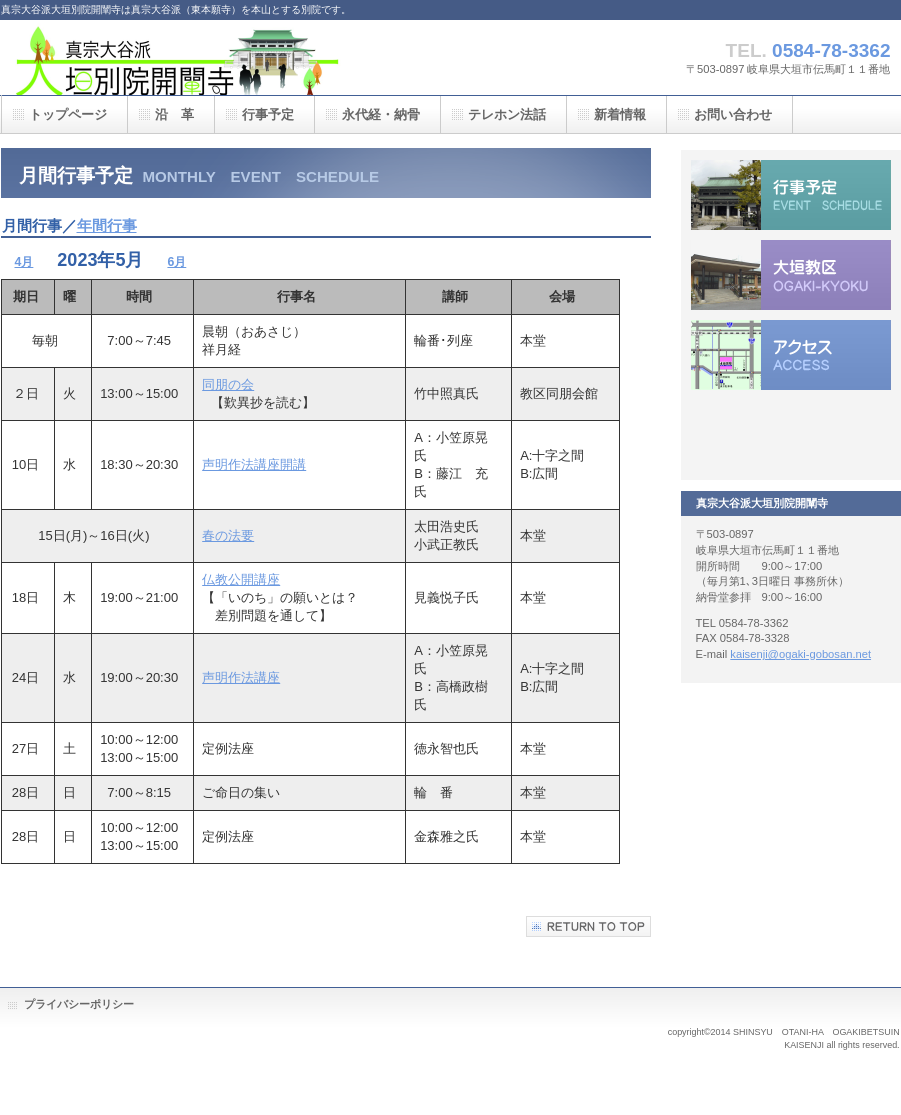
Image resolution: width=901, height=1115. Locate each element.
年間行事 (107, 226)
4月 (24, 262)
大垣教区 (791, 275)
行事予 (791, 195)
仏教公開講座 (241, 579)
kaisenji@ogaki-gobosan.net (800, 654)
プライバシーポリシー (79, 1004)
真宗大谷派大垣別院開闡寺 (201, 57)
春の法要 (228, 535)
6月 (176, 262)
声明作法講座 (241, 677)
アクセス (791, 355)
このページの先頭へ (588, 926)
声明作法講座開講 (254, 464)
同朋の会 (228, 384)
